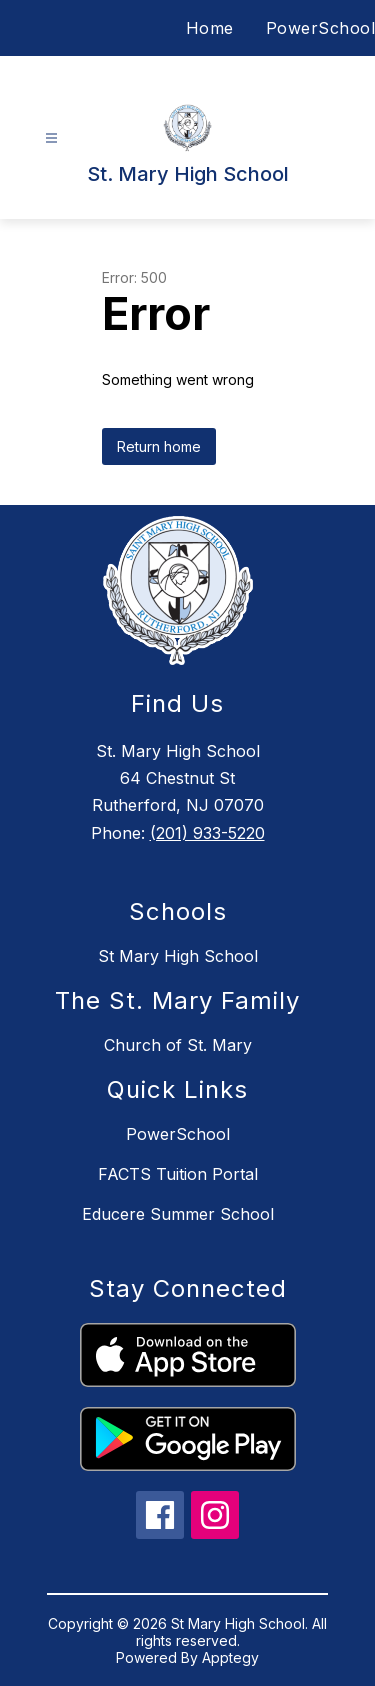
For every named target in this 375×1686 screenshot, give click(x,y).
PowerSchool (321, 28)
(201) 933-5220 (207, 833)
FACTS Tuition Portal (178, 1174)
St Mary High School (178, 956)
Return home (159, 446)
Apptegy (230, 1657)
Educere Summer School (178, 1214)
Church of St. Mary (178, 1045)
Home (210, 28)
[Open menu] (51, 138)
